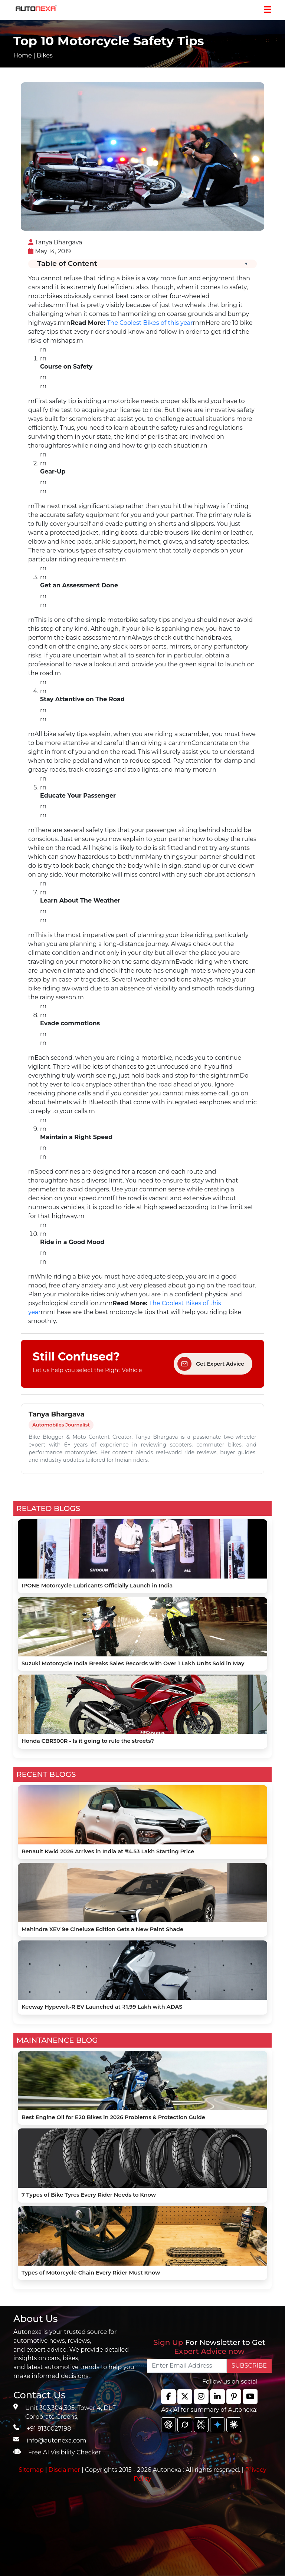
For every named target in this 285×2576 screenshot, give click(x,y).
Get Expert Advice (210, 1364)
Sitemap (32, 2469)
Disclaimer (64, 2469)
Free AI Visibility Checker (64, 2452)
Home (22, 55)
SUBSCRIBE (249, 2365)
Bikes (45, 55)
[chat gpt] (168, 2424)
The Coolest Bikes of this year (150, 322)
